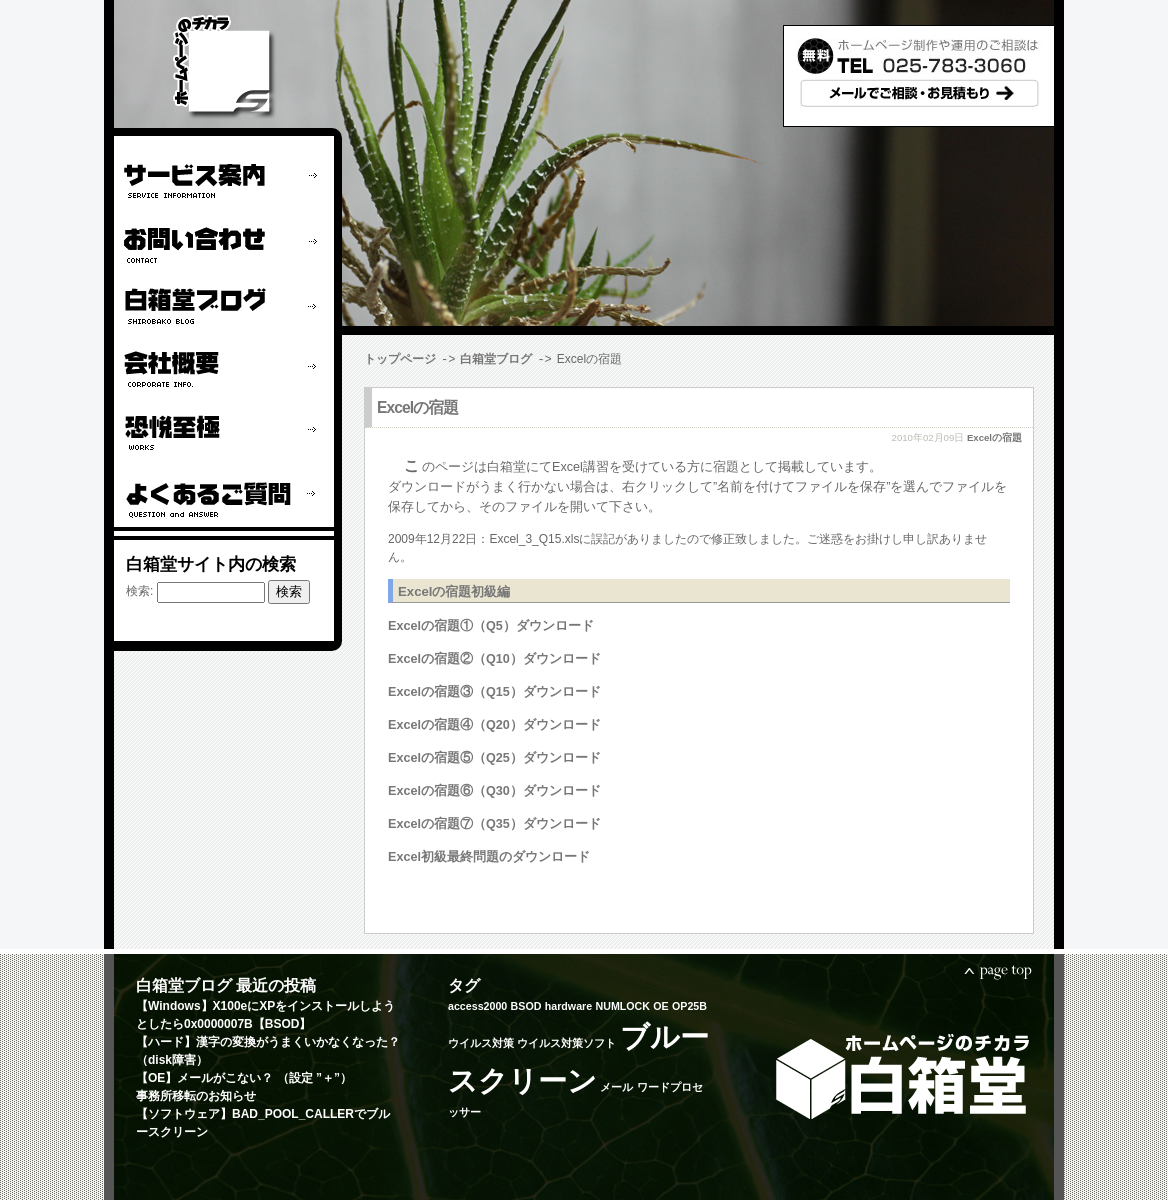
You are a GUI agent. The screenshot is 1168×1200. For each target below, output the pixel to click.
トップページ (400, 359)
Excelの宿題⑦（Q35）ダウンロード (494, 823)
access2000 (477, 1005)
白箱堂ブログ (496, 359)
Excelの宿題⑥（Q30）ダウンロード (494, 790)
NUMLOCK (622, 1005)
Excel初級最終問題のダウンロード (489, 856)
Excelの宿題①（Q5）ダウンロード (491, 625)
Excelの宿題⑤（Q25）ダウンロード (494, 757)
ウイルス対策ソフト (566, 1042)
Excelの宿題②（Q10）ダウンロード (494, 658)
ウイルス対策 (481, 1042)
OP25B (689, 1005)
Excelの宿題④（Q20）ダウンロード (494, 724)
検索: (139, 591)
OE (660, 1005)
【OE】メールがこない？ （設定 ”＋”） (244, 1077)
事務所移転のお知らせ (196, 1095)
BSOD (526, 1005)
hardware (568, 1005)
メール (616, 1086)
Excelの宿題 (417, 406)
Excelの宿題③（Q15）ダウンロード (494, 691)
